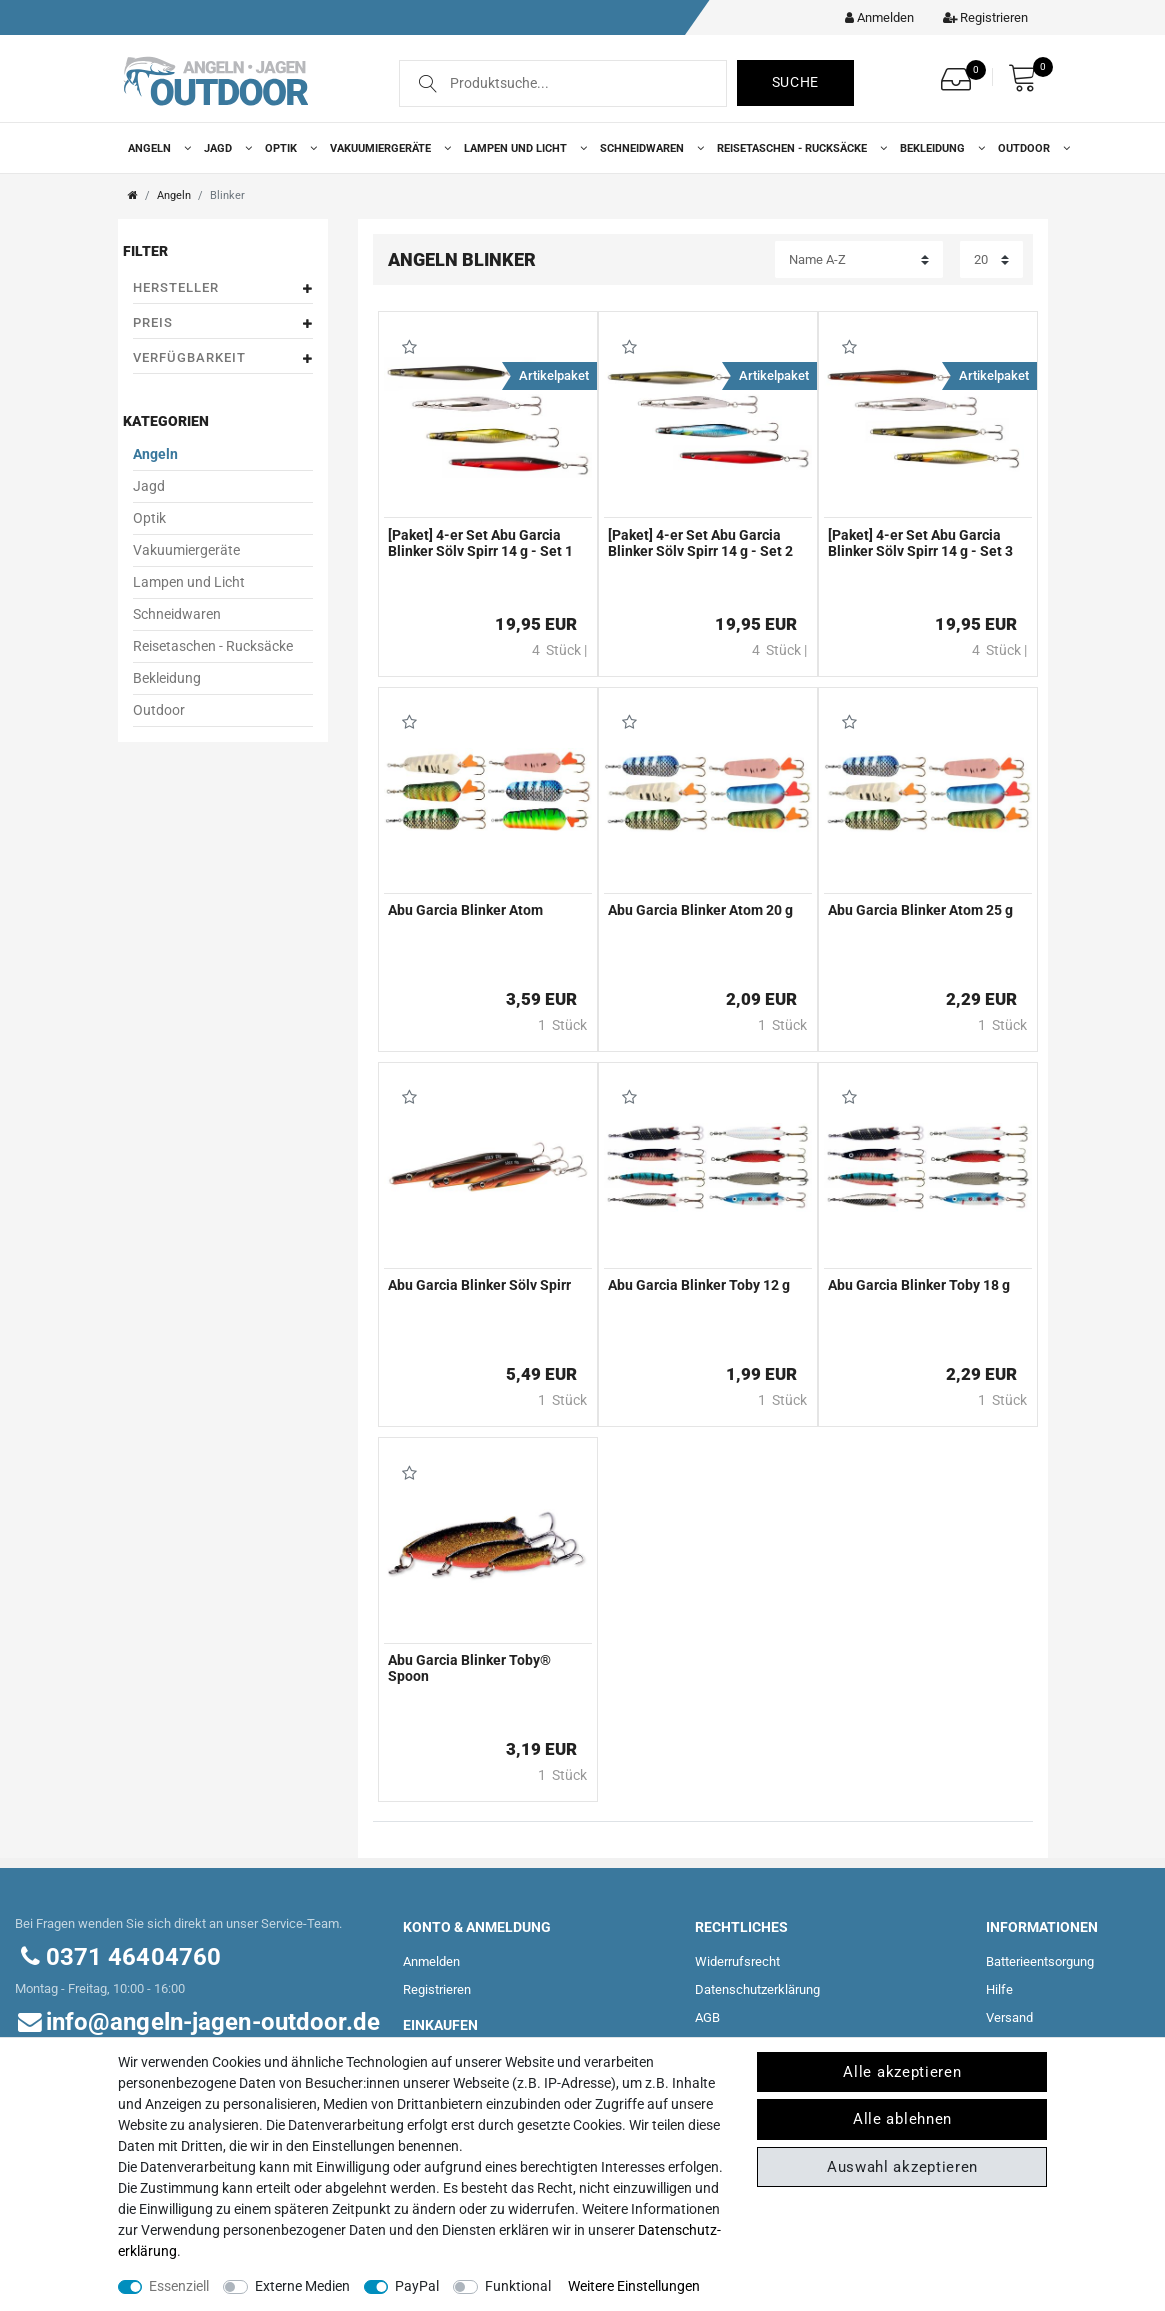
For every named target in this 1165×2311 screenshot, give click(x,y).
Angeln (156, 148)
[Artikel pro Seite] (991, 259)
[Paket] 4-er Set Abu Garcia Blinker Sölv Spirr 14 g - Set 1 (480, 543)
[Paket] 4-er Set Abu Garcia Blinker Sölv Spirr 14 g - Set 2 (700, 543)
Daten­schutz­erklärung (757, 1989)
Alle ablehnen (902, 2119)
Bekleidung (939, 148)
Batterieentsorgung (1040, 1961)
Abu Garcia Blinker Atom (465, 910)
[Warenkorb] (1028, 77)
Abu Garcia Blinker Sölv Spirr (479, 1285)
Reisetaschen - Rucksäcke (798, 148)
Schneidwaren (648, 148)
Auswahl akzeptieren (902, 2167)
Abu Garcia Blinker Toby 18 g (919, 1285)
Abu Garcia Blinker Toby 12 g (699, 1285)
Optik (287, 148)
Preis (223, 323)
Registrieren (437, 1989)
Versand (1009, 2017)
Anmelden (431, 1961)
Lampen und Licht (522, 148)
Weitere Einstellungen (634, 2286)
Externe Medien (302, 2286)
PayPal (417, 2286)
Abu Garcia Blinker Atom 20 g (700, 910)
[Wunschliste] (961, 73)
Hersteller (223, 288)
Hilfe (999, 1989)
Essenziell (179, 2286)
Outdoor (1030, 148)
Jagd (224, 148)
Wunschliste (410, 347)
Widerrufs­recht (737, 1961)
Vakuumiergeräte (387, 148)
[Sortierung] (859, 259)
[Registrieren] (980, 17)
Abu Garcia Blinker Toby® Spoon (469, 1668)
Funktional (518, 2286)
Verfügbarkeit (223, 358)
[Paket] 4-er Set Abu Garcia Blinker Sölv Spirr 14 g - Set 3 (920, 543)
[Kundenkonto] (874, 17)
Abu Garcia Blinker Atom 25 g (920, 910)
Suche (796, 82)
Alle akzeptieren (902, 2072)
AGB (707, 2017)
